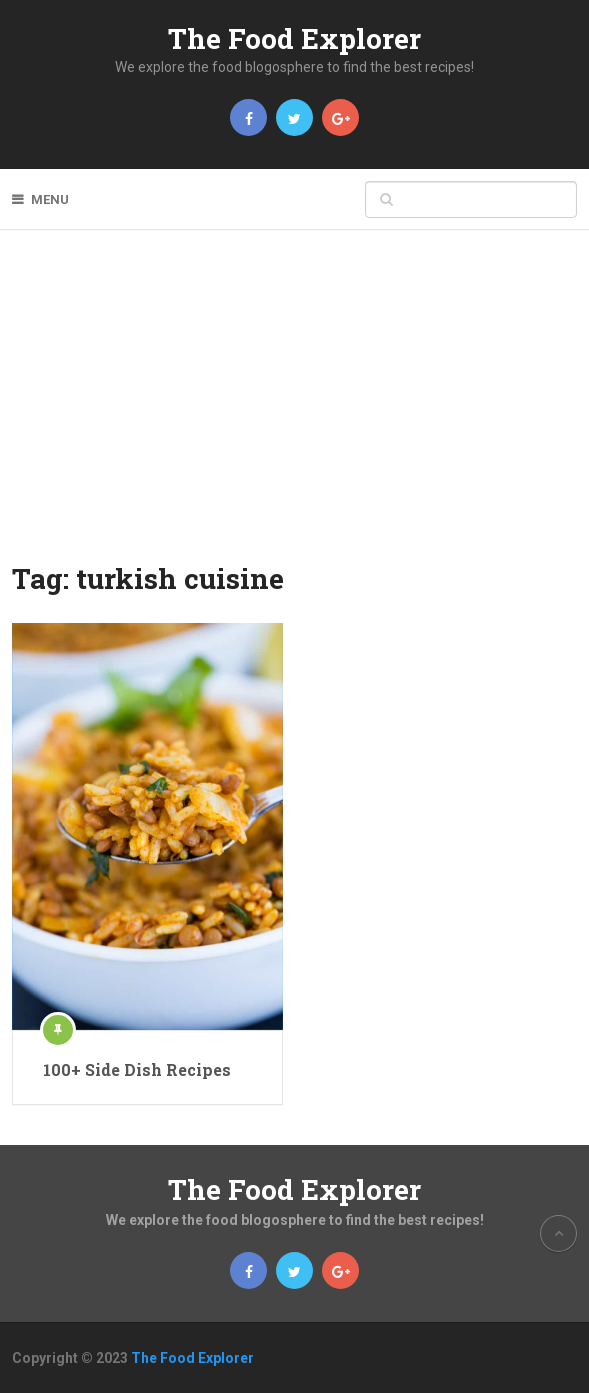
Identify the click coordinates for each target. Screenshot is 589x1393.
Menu (50, 199)
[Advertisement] (294, 409)
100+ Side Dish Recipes (137, 1069)
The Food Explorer (294, 38)
